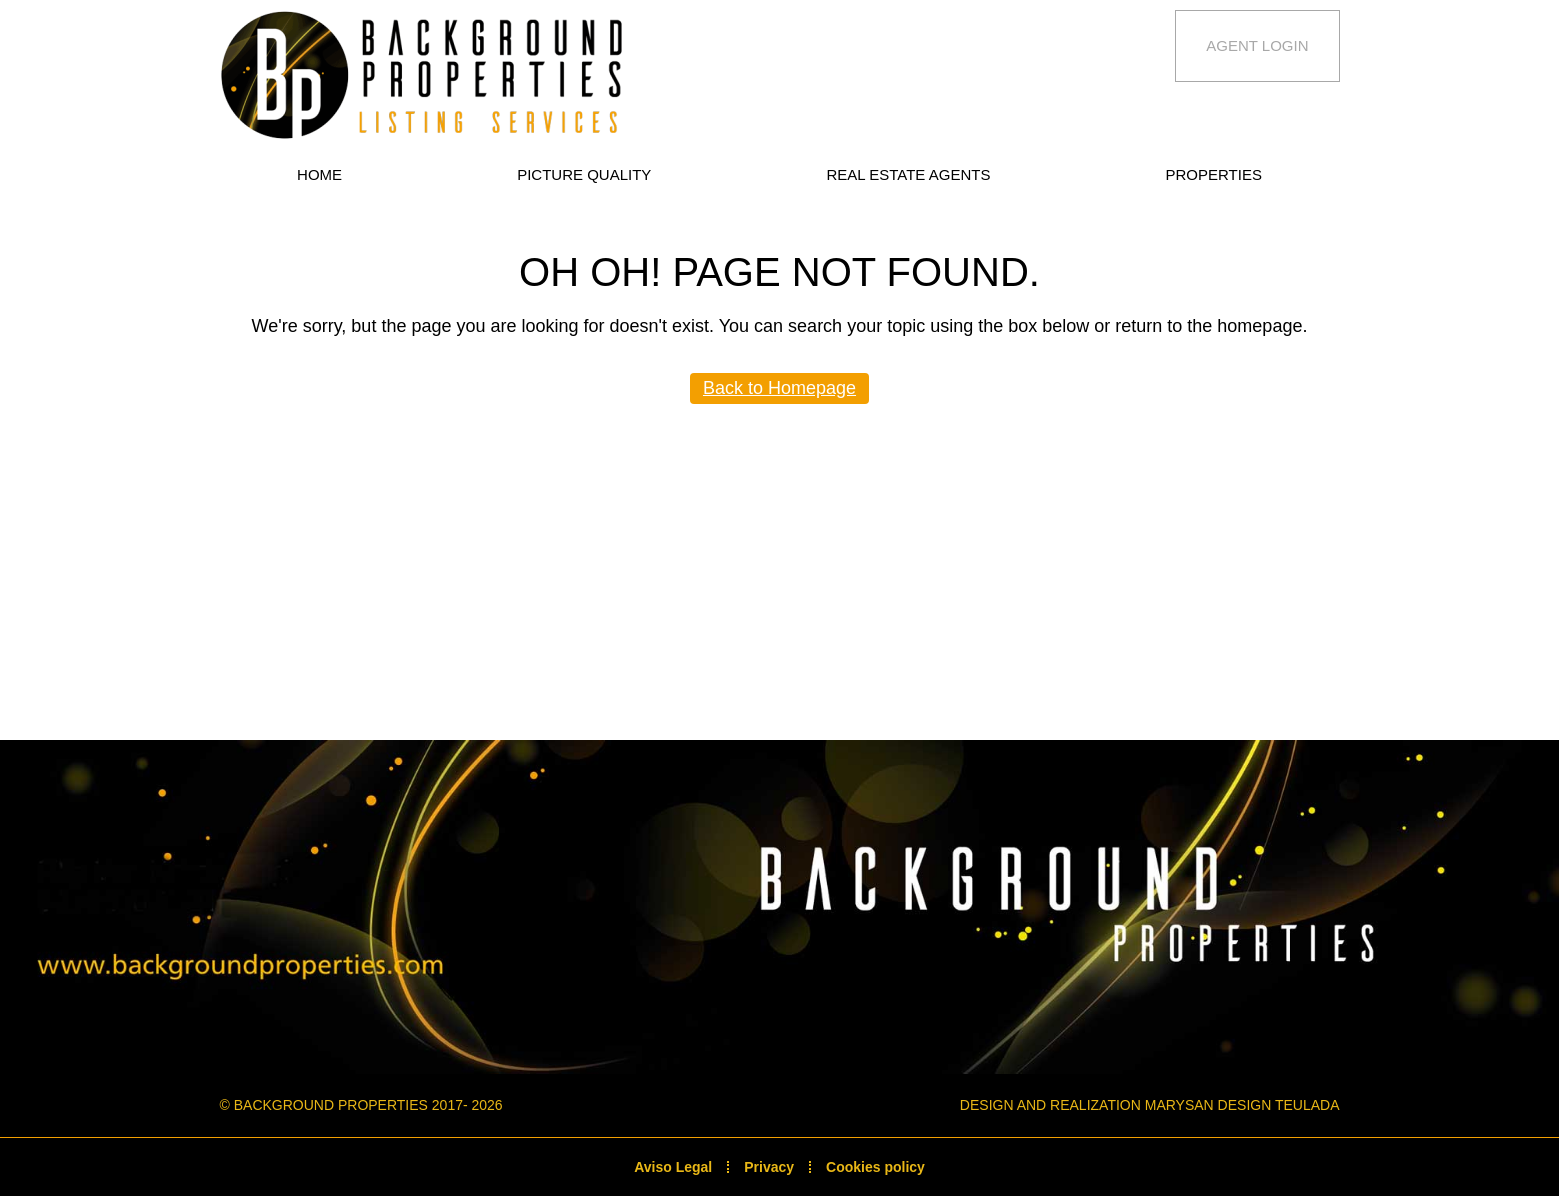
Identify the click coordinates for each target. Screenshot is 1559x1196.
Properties (1214, 174)
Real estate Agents (908, 174)
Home (319, 174)
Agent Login (1257, 45)
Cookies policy (875, 1167)
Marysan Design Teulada (1242, 1105)
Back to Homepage (779, 388)
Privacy (769, 1167)
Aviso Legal (673, 1167)
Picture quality (584, 174)
